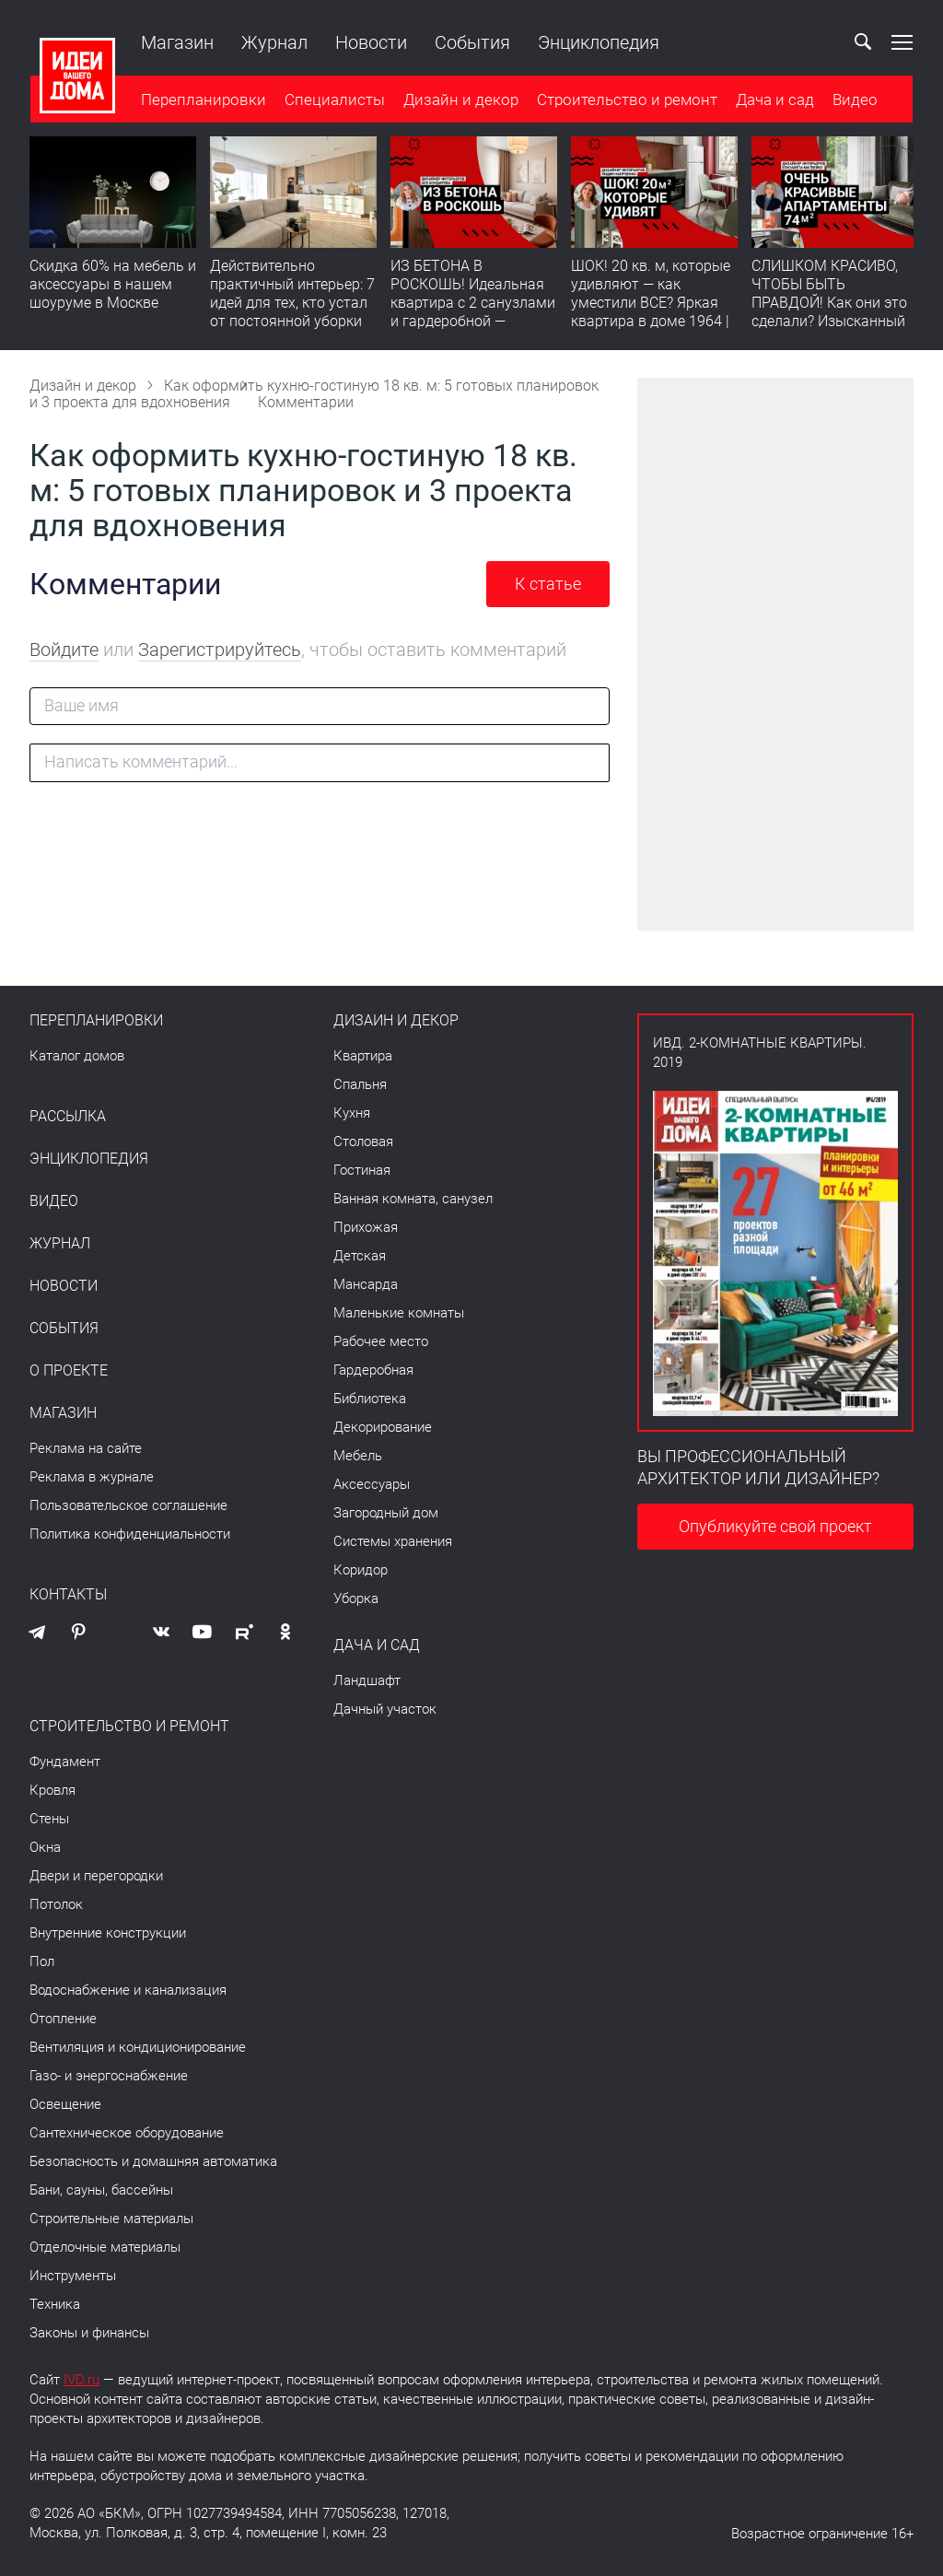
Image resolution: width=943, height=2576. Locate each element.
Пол (41, 1961)
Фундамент (64, 1761)
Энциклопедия (597, 42)
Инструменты (72, 2275)
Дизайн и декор (460, 100)
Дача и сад (774, 100)
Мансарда (365, 1284)
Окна (45, 1847)
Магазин (176, 42)
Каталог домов (76, 1056)
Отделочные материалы (104, 2247)
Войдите (64, 649)
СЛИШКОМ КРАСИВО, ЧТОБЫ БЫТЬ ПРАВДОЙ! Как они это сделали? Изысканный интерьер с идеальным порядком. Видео (829, 313)
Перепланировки (202, 100)
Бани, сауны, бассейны (101, 2190)
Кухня (351, 1113)
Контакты (68, 1594)
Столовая (363, 1141)
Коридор (360, 1570)
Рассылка (67, 1116)
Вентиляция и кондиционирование (137, 2047)
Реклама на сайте (85, 1448)
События (471, 42)
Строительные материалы (111, 2218)
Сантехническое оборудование (126, 2133)
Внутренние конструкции (107, 1933)
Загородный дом (385, 1513)
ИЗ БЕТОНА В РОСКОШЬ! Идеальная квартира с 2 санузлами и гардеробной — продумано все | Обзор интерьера (472, 313)
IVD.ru (81, 2379)
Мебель (357, 1455)
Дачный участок (385, 1709)
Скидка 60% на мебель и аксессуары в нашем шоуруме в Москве (112, 285)
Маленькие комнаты (398, 1313)
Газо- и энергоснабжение (108, 2075)
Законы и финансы (89, 2332)
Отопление (63, 2018)
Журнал (273, 42)
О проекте (68, 1371)
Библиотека (369, 1398)
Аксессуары (371, 1484)
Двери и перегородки (96, 1876)
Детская (359, 1255)
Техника (54, 2304)
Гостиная (361, 1170)
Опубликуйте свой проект (775, 1526)
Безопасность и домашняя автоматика (153, 2161)
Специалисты (334, 100)
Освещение (65, 2104)
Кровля (52, 1790)
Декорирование (382, 1427)
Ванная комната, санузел (413, 1198)
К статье (548, 583)
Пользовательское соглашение (128, 1505)
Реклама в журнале (91, 1477)
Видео (854, 100)
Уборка (355, 1598)
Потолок (56, 1904)
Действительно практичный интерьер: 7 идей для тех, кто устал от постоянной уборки (292, 294)
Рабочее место (380, 1341)
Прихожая (365, 1227)
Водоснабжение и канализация (128, 1990)
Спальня (360, 1084)
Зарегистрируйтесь (219, 649)
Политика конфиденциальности (129, 1534)
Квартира (362, 1056)
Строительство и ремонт (626, 100)
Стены (49, 1818)
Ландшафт (367, 1680)
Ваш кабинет (820, 42)
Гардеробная (373, 1370)
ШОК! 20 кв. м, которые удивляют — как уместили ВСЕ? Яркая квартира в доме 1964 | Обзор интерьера (650, 303)
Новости (370, 42)
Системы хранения (392, 1541)
